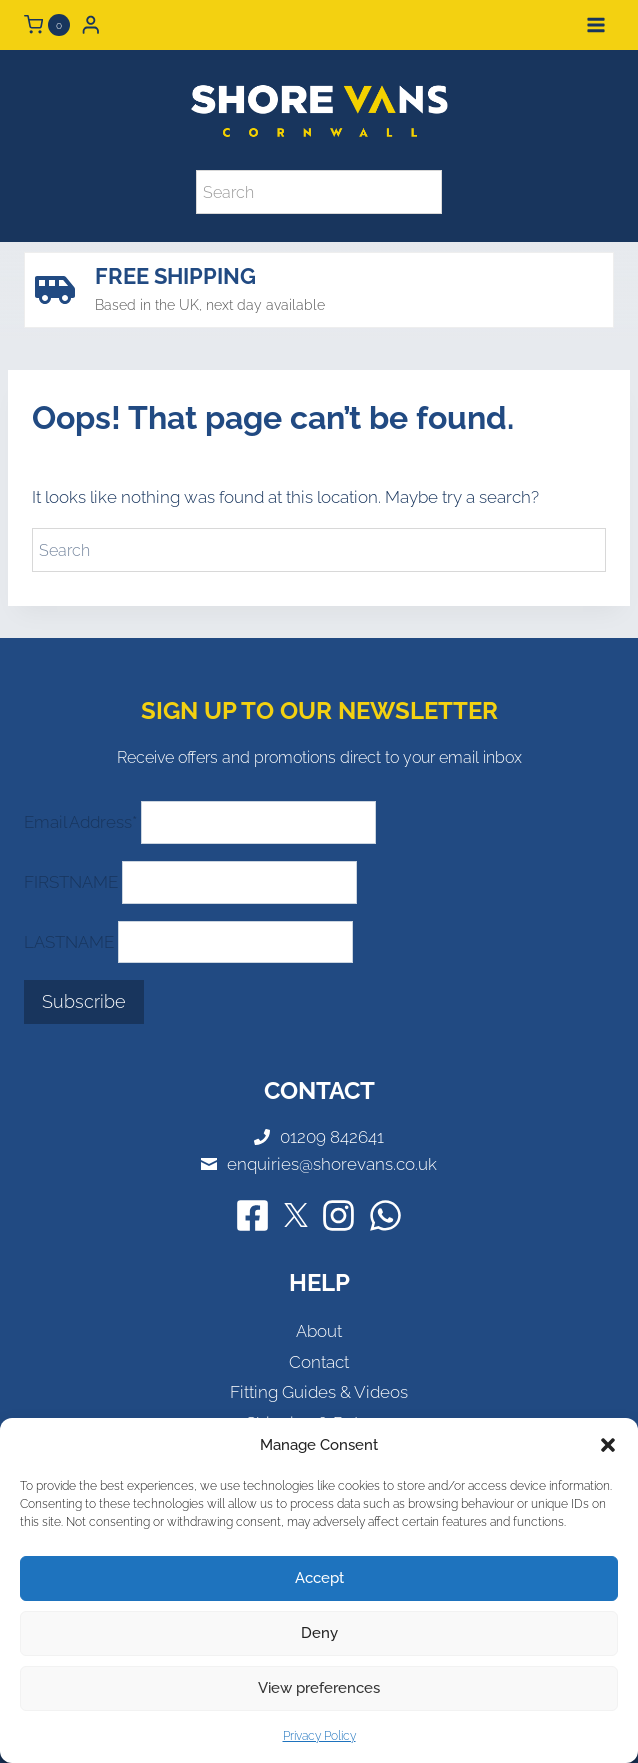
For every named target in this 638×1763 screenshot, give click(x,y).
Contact (319, 1362)
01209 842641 (332, 1137)
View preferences (319, 1688)
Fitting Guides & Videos (319, 1392)
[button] (608, 1445)
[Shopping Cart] (47, 25)
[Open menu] (595, 24)
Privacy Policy (319, 1736)
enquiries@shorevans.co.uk (332, 1164)
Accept (319, 1578)
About (319, 1331)
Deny (319, 1633)
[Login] (91, 24)
